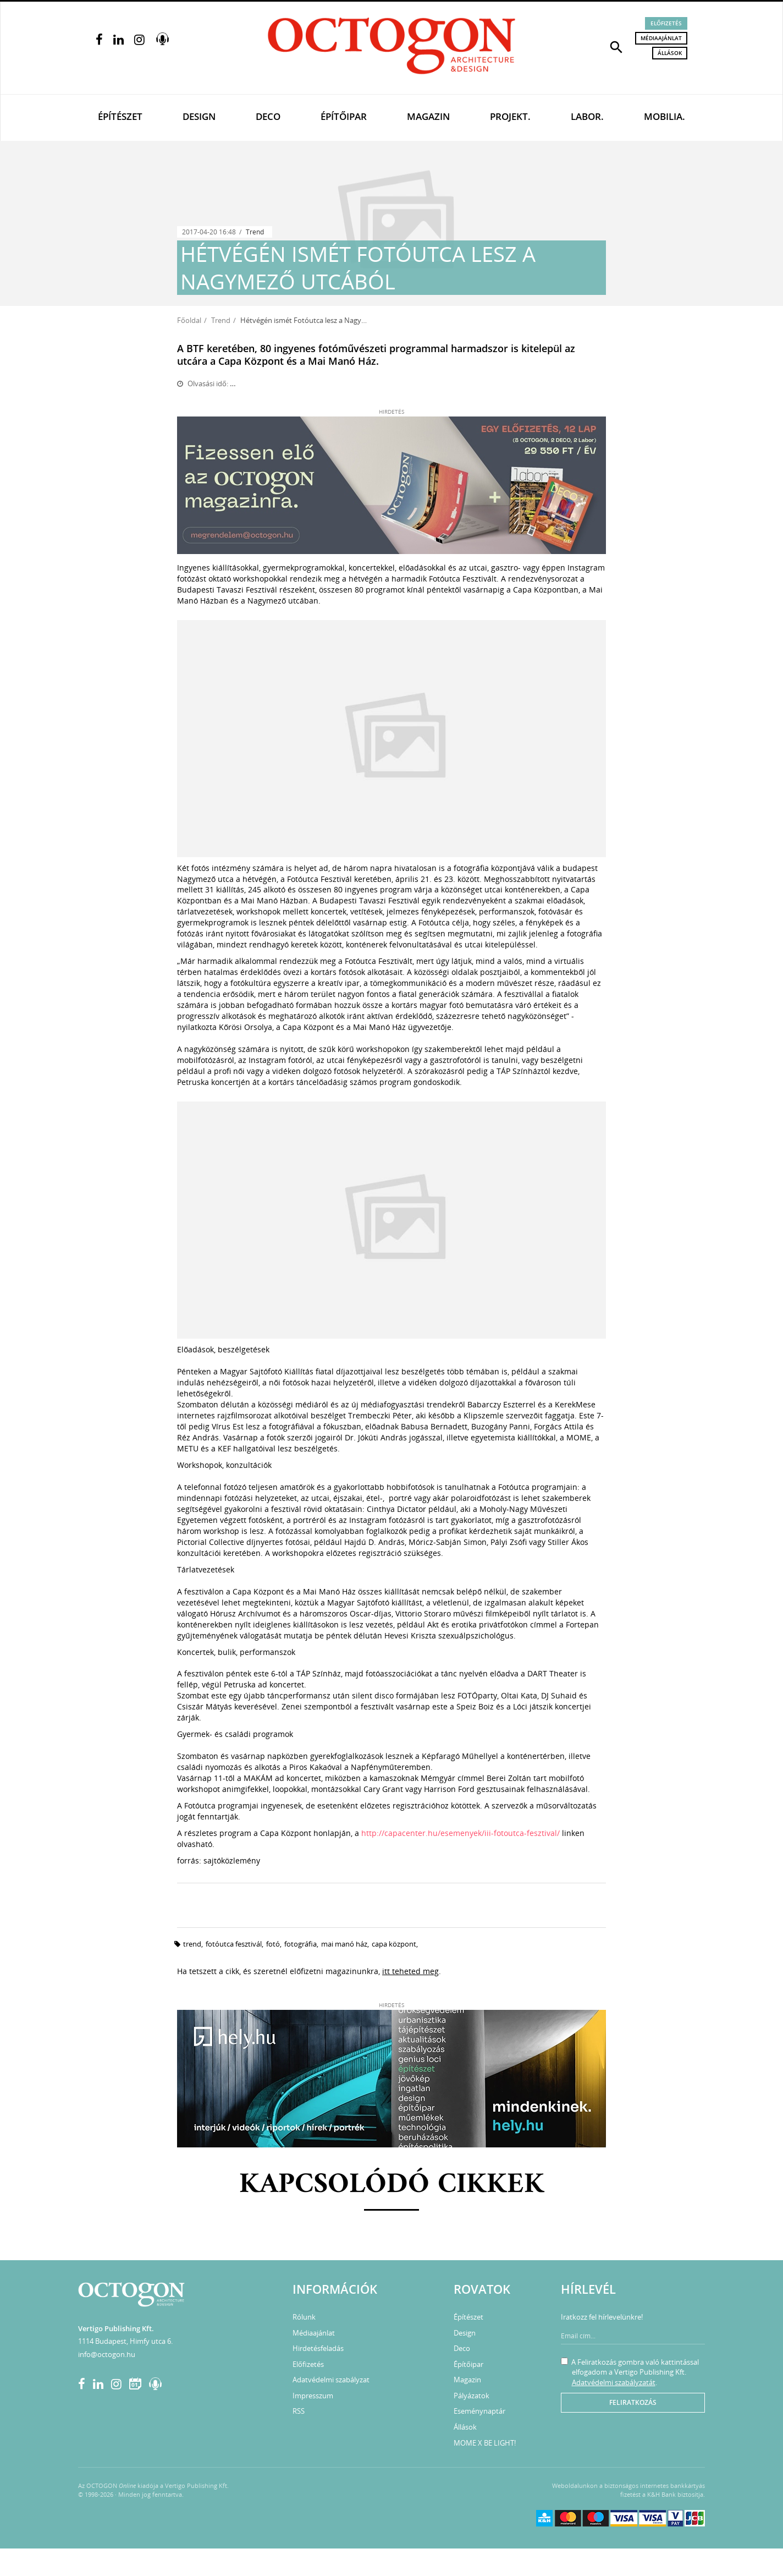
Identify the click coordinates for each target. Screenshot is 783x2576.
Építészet (120, 116)
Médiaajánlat (661, 38)
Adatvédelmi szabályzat (331, 2380)
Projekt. (510, 116)
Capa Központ (394, 1944)
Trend (255, 232)
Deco (268, 116)
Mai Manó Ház (344, 1944)
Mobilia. (664, 116)
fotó (273, 1944)
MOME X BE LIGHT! (485, 2443)
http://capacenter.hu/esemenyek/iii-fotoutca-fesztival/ (460, 1833)
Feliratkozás (633, 2402)
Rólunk (304, 2317)
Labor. (587, 116)
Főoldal (189, 320)
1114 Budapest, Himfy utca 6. (125, 2341)
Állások (670, 53)
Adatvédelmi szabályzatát (613, 2382)
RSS (299, 2411)
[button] (616, 46)
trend (192, 1944)
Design (199, 116)
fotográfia (300, 1944)
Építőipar (344, 116)
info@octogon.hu (106, 2354)
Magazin (428, 116)
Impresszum (313, 2395)
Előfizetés (666, 23)
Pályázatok (471, 2395)
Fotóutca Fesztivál (234, 1944)
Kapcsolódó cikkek (391, 2185)
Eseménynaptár (479, 2411)
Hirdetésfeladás (318, 2348)
